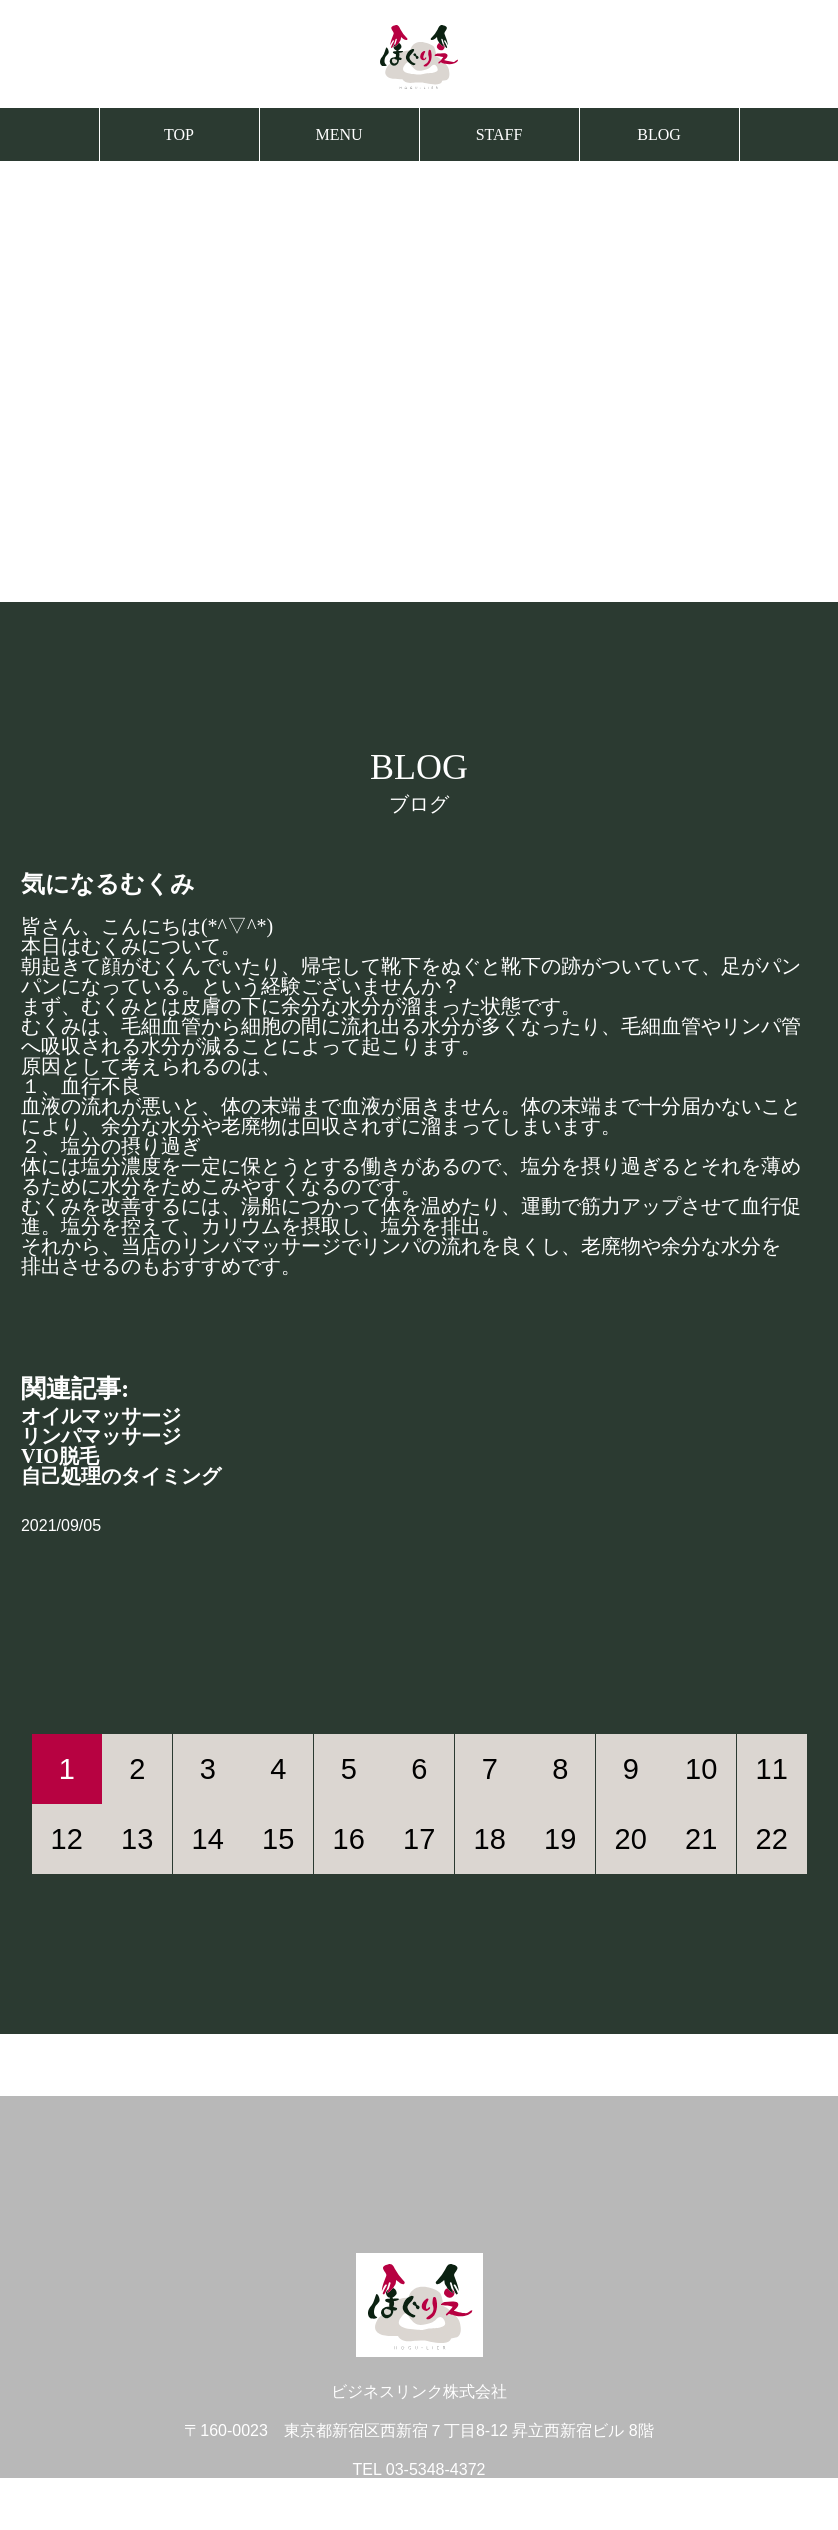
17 (419, 1839)
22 (772, 1839)
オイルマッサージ (101, 1416)
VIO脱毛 (60, 1456)
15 (278, 1839)
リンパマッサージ (101, 1436)
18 (490, 1839)
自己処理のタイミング (121, 1476)
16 (349, 1839)
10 (701, 1769)
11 (772, 1769)
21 (701, 1839)
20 (631, 1839)
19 (560, 1839)
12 (67, 1839)
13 (137, 1839)
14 (208, 1839)
